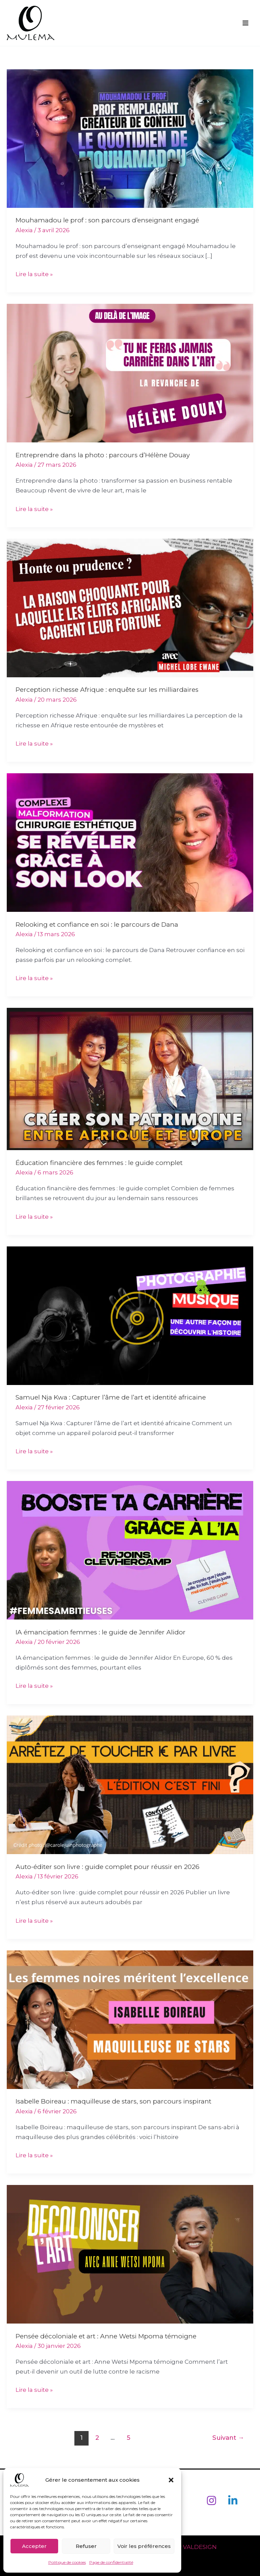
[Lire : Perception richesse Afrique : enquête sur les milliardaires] (130, 607)
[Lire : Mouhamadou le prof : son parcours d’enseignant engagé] (130, 138)
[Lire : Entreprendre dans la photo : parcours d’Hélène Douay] (130, 372)
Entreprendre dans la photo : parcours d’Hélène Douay (103, 455)
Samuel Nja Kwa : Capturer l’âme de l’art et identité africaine (111, 1397)
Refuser (86, 2546)
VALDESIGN (201, 2547)
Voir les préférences (144, 2546)
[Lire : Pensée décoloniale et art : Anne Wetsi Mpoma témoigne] (130, 2254)
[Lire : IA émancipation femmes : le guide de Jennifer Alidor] (130, 1550)
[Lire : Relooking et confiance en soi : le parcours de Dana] (130, 842)
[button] (171, 2480)
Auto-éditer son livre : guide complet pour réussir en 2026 (107, 1867)
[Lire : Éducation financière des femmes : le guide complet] (130, 1078)
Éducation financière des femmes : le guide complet (99, 1163)
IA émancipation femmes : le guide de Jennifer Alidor (101, 1632)
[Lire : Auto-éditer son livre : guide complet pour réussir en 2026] (130, 1784)
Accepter (34, 2546)
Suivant (228, 2437)
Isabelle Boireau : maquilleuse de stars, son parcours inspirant (113, 2101)
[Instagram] (211, 2500)
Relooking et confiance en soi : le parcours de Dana (97, 924)
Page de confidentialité (111, 2562)
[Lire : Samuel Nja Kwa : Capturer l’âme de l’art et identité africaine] (130, 1315)
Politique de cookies (67, 2562)
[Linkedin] (233, 2500)
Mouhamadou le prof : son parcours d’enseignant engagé (107, 220)
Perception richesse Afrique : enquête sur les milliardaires (107, 690)
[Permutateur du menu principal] (246, 23)
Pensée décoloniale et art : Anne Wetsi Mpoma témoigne (106, 2336)
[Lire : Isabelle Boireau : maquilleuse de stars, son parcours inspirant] (130, 2019)
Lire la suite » (34, 273)
